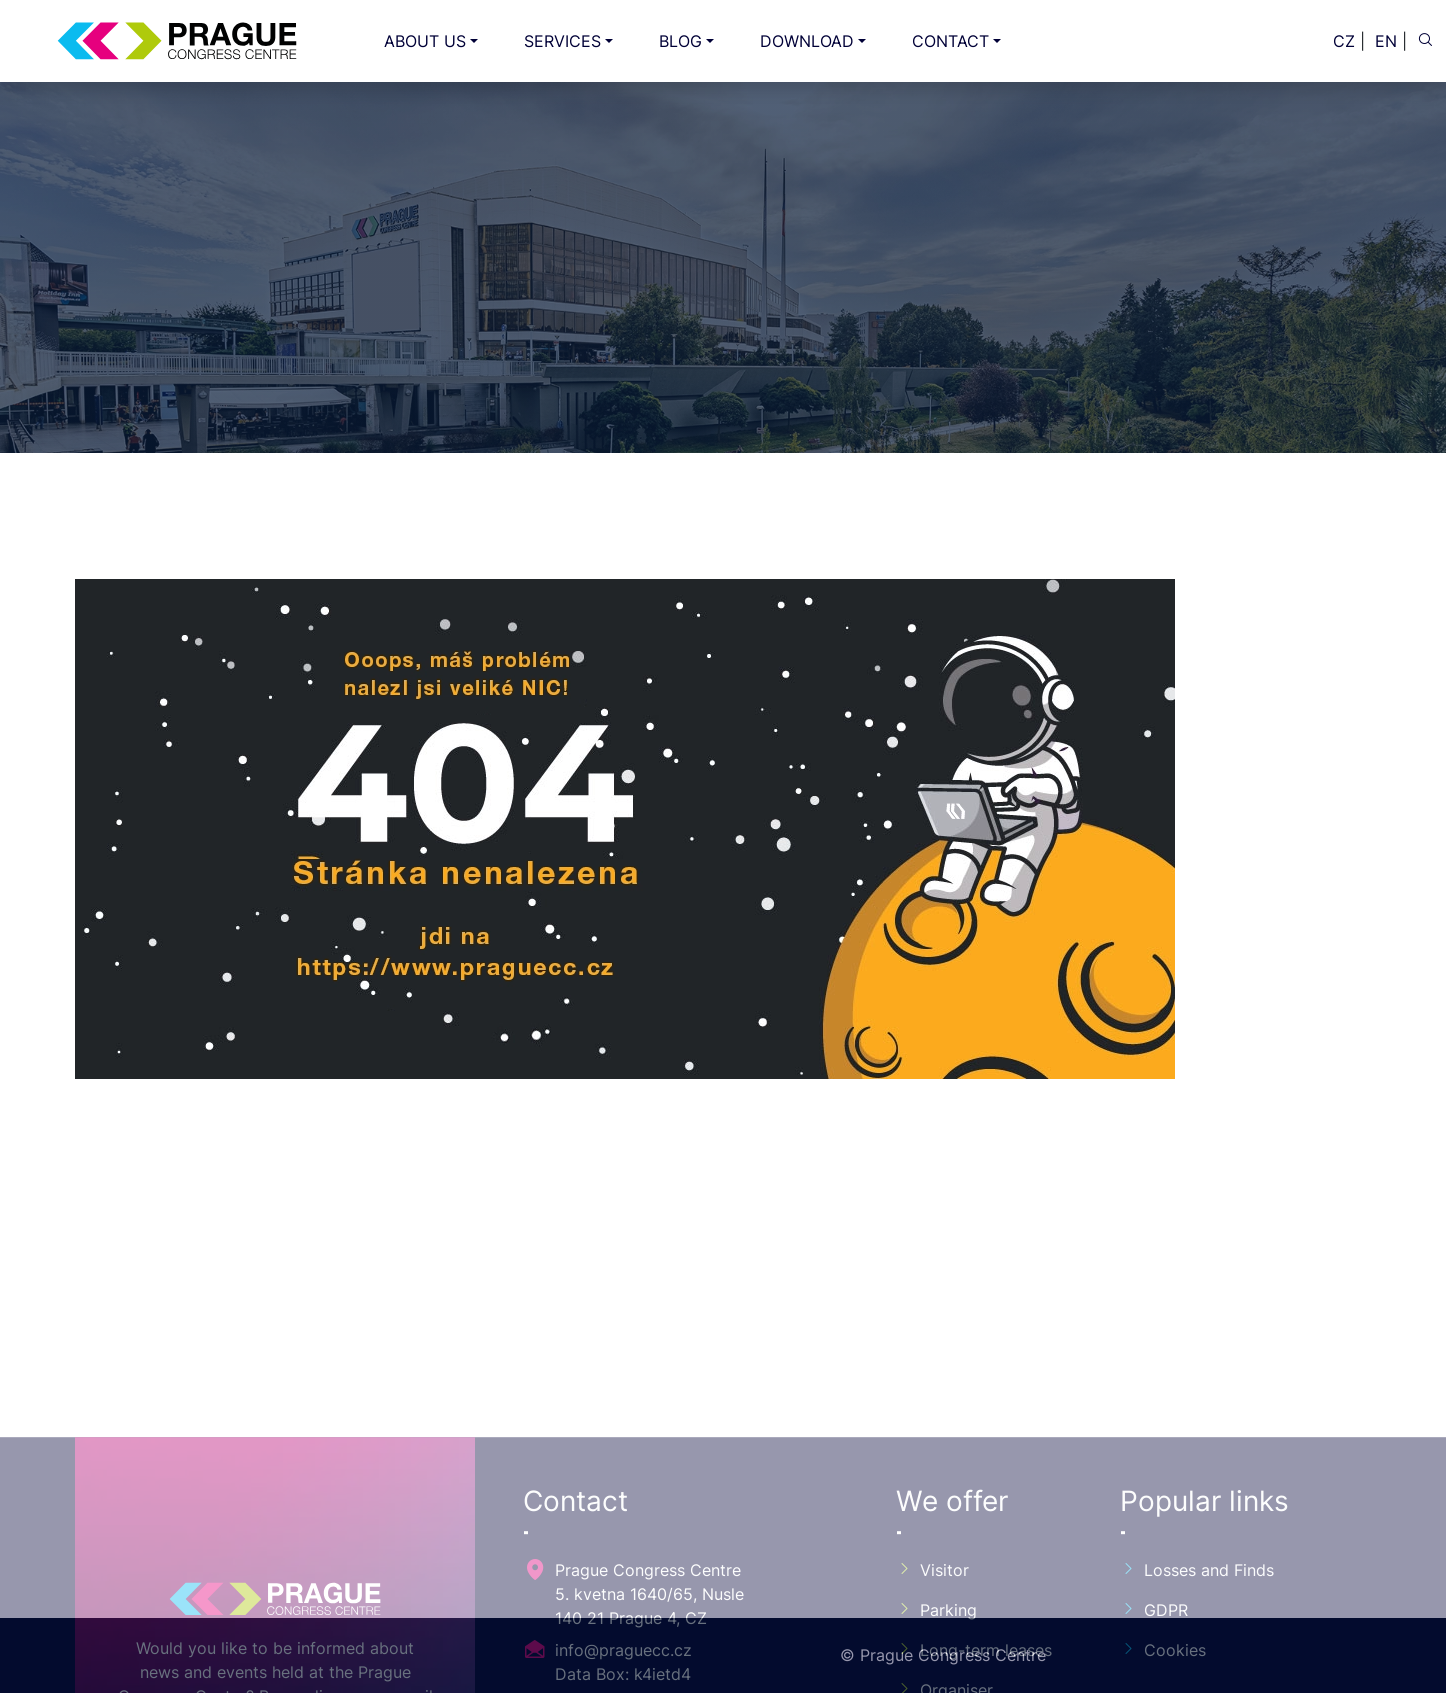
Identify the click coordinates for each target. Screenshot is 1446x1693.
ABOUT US (425, 41)
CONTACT (950, 41)
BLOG (680, 41)
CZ (1344, 41)
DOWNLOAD (807, 41)
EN (1386, 41)
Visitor (932, 1669)
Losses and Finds (1197, 1669)
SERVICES (562, 41)
